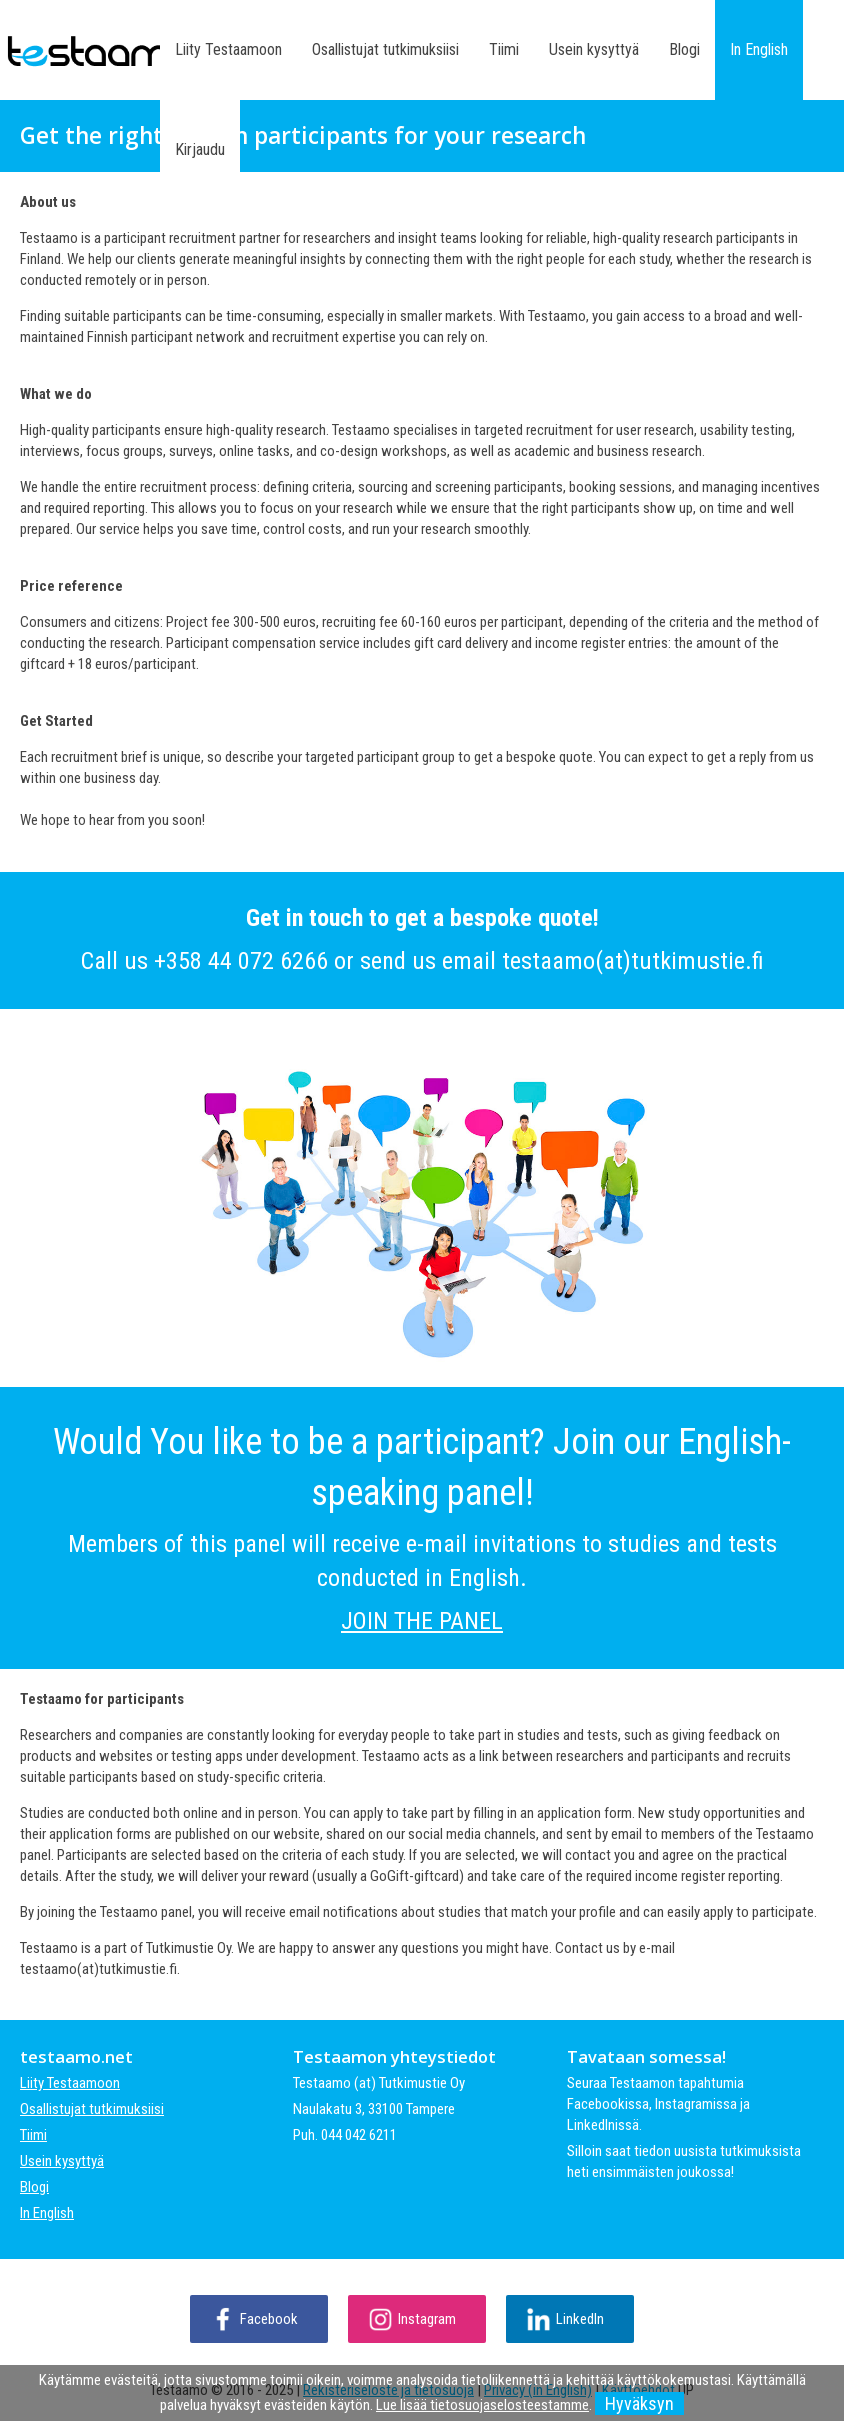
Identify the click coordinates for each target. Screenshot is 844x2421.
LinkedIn (580, 2319)
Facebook (269, 2319)
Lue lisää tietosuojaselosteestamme (482, 2405)
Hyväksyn (639, 2403)
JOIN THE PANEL (422, 1621)
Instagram (427, 2319)
